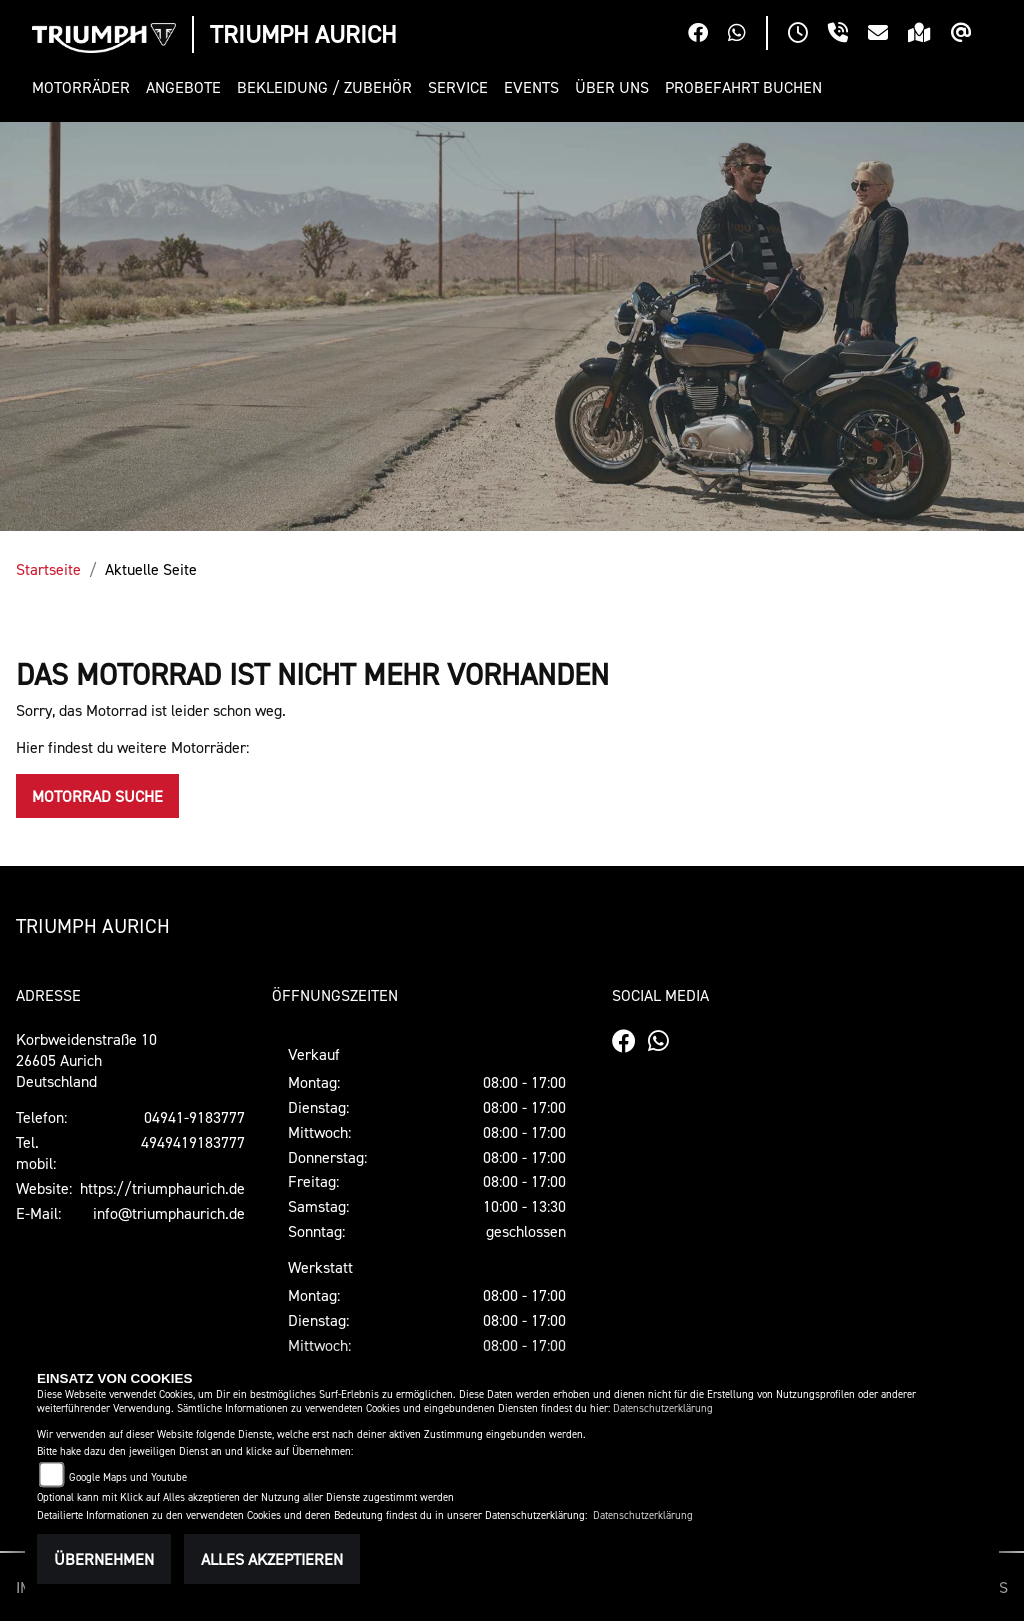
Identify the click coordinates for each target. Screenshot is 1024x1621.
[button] (85, 87)
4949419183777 (193, 1142)
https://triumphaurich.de (162, 1188)
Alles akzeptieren (272, 1559)
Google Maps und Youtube (128, 1477)
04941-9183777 (194, 1117)
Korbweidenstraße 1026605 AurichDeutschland (86, 1060)
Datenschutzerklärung (663, 1408)
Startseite (48, 569)
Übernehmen (104, 1559)
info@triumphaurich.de (169, 1213)
